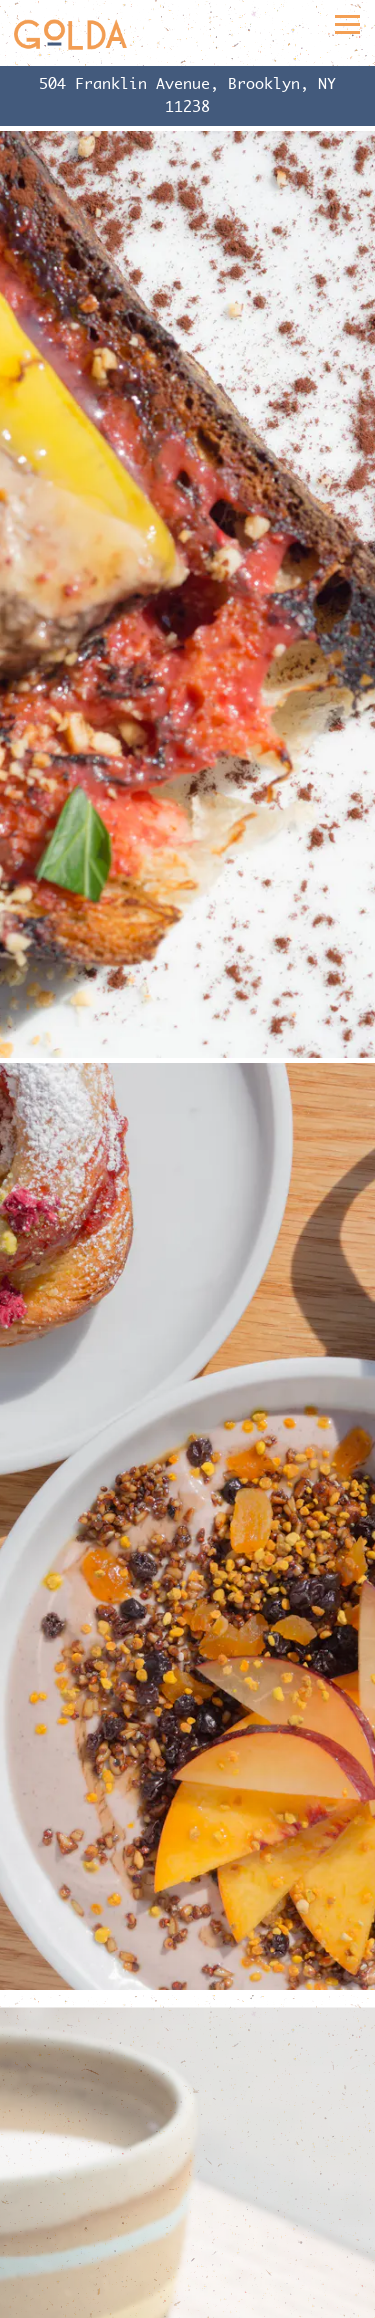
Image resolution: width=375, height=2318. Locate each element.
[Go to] (187, 95)
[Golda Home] (70, 33)
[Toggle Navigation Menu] (347, 24)
